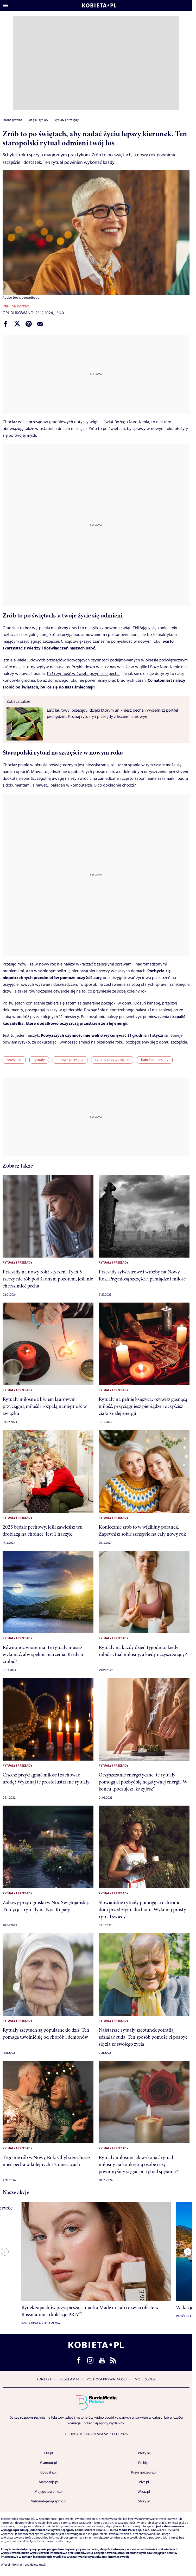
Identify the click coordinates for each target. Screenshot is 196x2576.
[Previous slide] (5, 2252)
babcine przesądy (154, 1059)
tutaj (42, 2565)
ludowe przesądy (70, 1059)
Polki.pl (143, 2462)
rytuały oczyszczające (112, 1059)
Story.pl (144, 2501)
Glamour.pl (48, 2462)
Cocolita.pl (48, 2472)
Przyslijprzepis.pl (143, 2472)
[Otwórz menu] (6, 5)
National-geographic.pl (48, 2501)
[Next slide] (188, 2252)
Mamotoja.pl (48, 2482)
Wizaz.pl (143, 2491)
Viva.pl (144, 2482)
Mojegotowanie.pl (48, 2491)
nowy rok (14, 1059)
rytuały (39, 1059)
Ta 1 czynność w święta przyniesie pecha (83, 674)
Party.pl (144, 2453)
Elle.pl (48, 2453)
